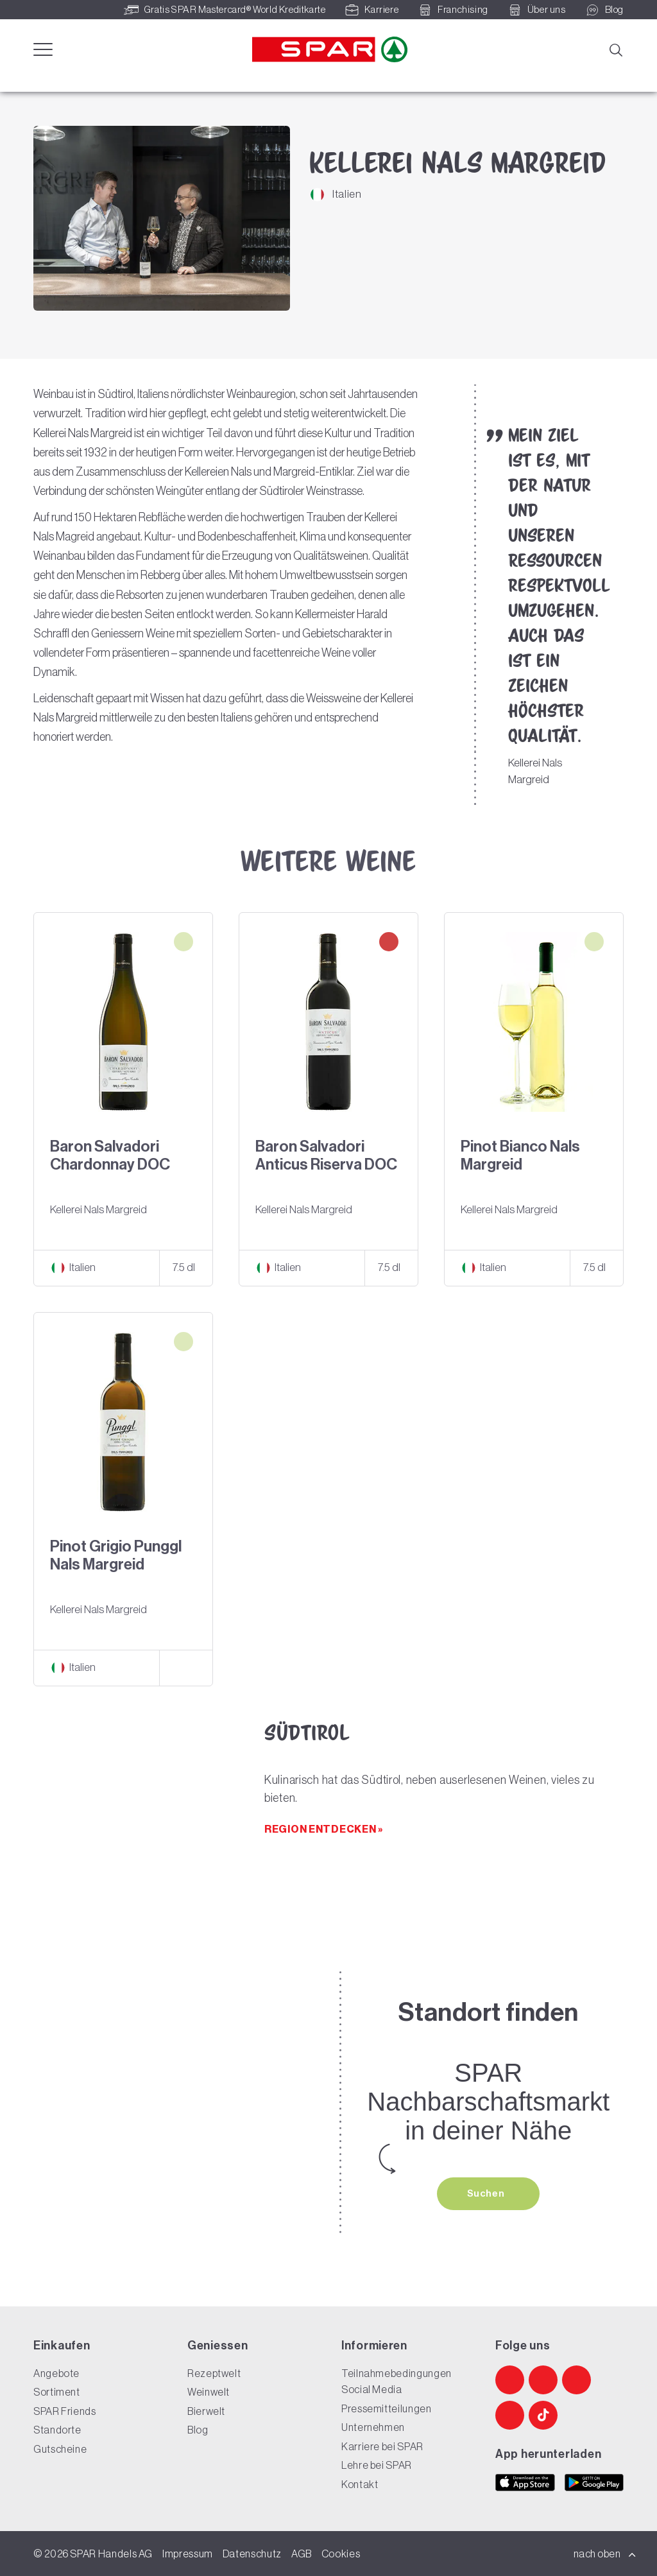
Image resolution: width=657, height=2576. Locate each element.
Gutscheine (60, 2449)
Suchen (487, 2193)
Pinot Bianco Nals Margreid (520, 1155)
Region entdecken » (323, 1829)
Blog (198, 2429)
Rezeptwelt (214, 2373)
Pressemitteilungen (386, 2408)
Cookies (340, 2553)
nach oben (605, 2553)
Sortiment (56, 2392)
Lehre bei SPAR (376, 2465)
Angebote (56, 2373)
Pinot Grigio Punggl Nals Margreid (116, 1555)
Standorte (57, 2429)
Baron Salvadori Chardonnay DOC (110, 1155)
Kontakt (359, 2484)
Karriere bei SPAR (382, 2446)
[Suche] (615, 48)
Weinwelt (208, 2392)
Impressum (187, 2553)
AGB (301, 2553)
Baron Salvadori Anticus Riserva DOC (326, 1155)
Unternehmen (373, 2427)
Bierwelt (206, 2411)
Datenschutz (252, 2553)
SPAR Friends (64, 2411)
